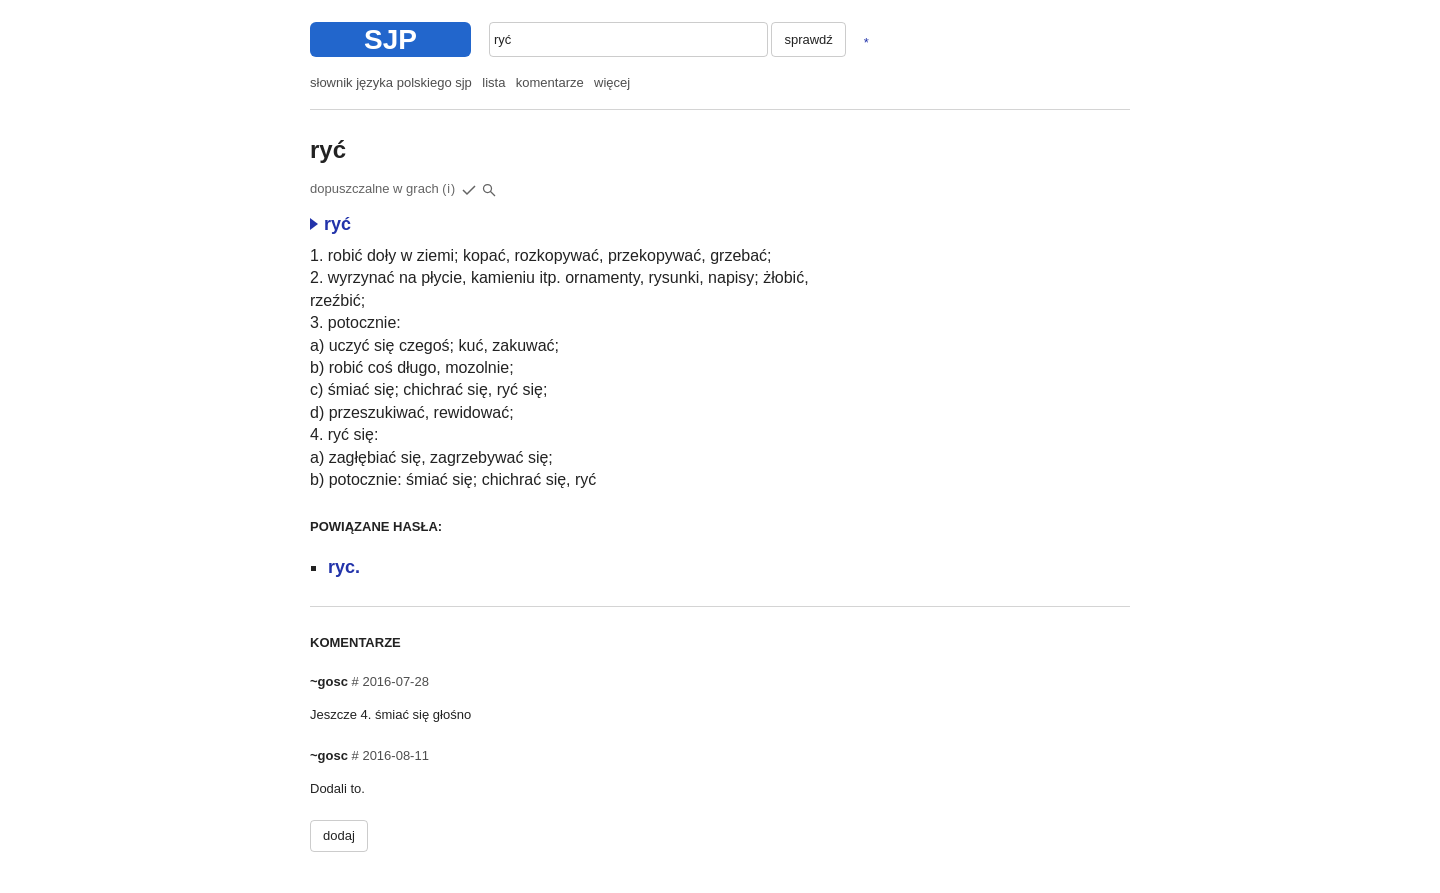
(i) (449, 189)
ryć (330, 224)
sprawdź (808, 39)
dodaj (339, 835)
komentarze (550, 82)
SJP (390, 39)
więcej (612, 82)
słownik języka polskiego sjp (391, 82)
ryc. (344, 567)
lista (493, 82)
